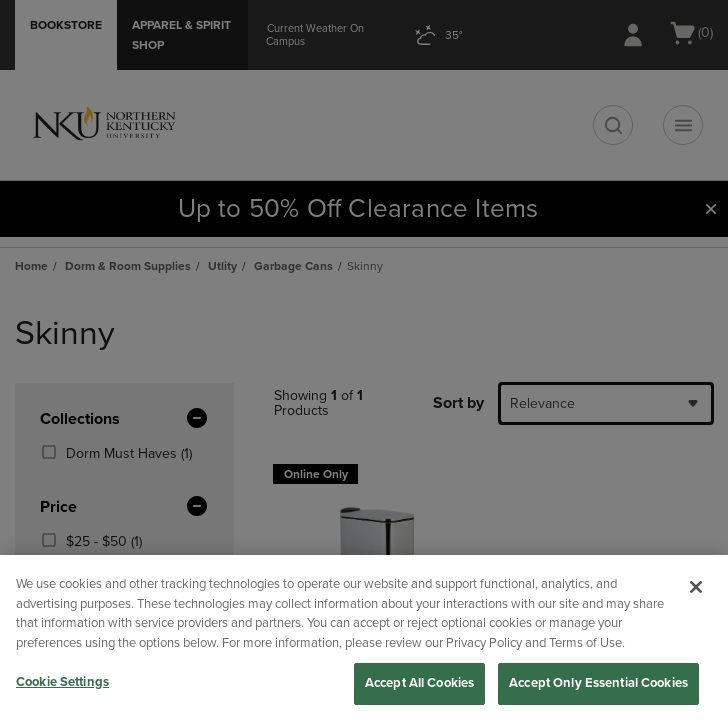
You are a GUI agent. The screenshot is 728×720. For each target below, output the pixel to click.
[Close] (696, 587)
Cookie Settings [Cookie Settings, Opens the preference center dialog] (62, 682)
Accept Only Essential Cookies (598, 683)
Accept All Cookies (419, 683)
